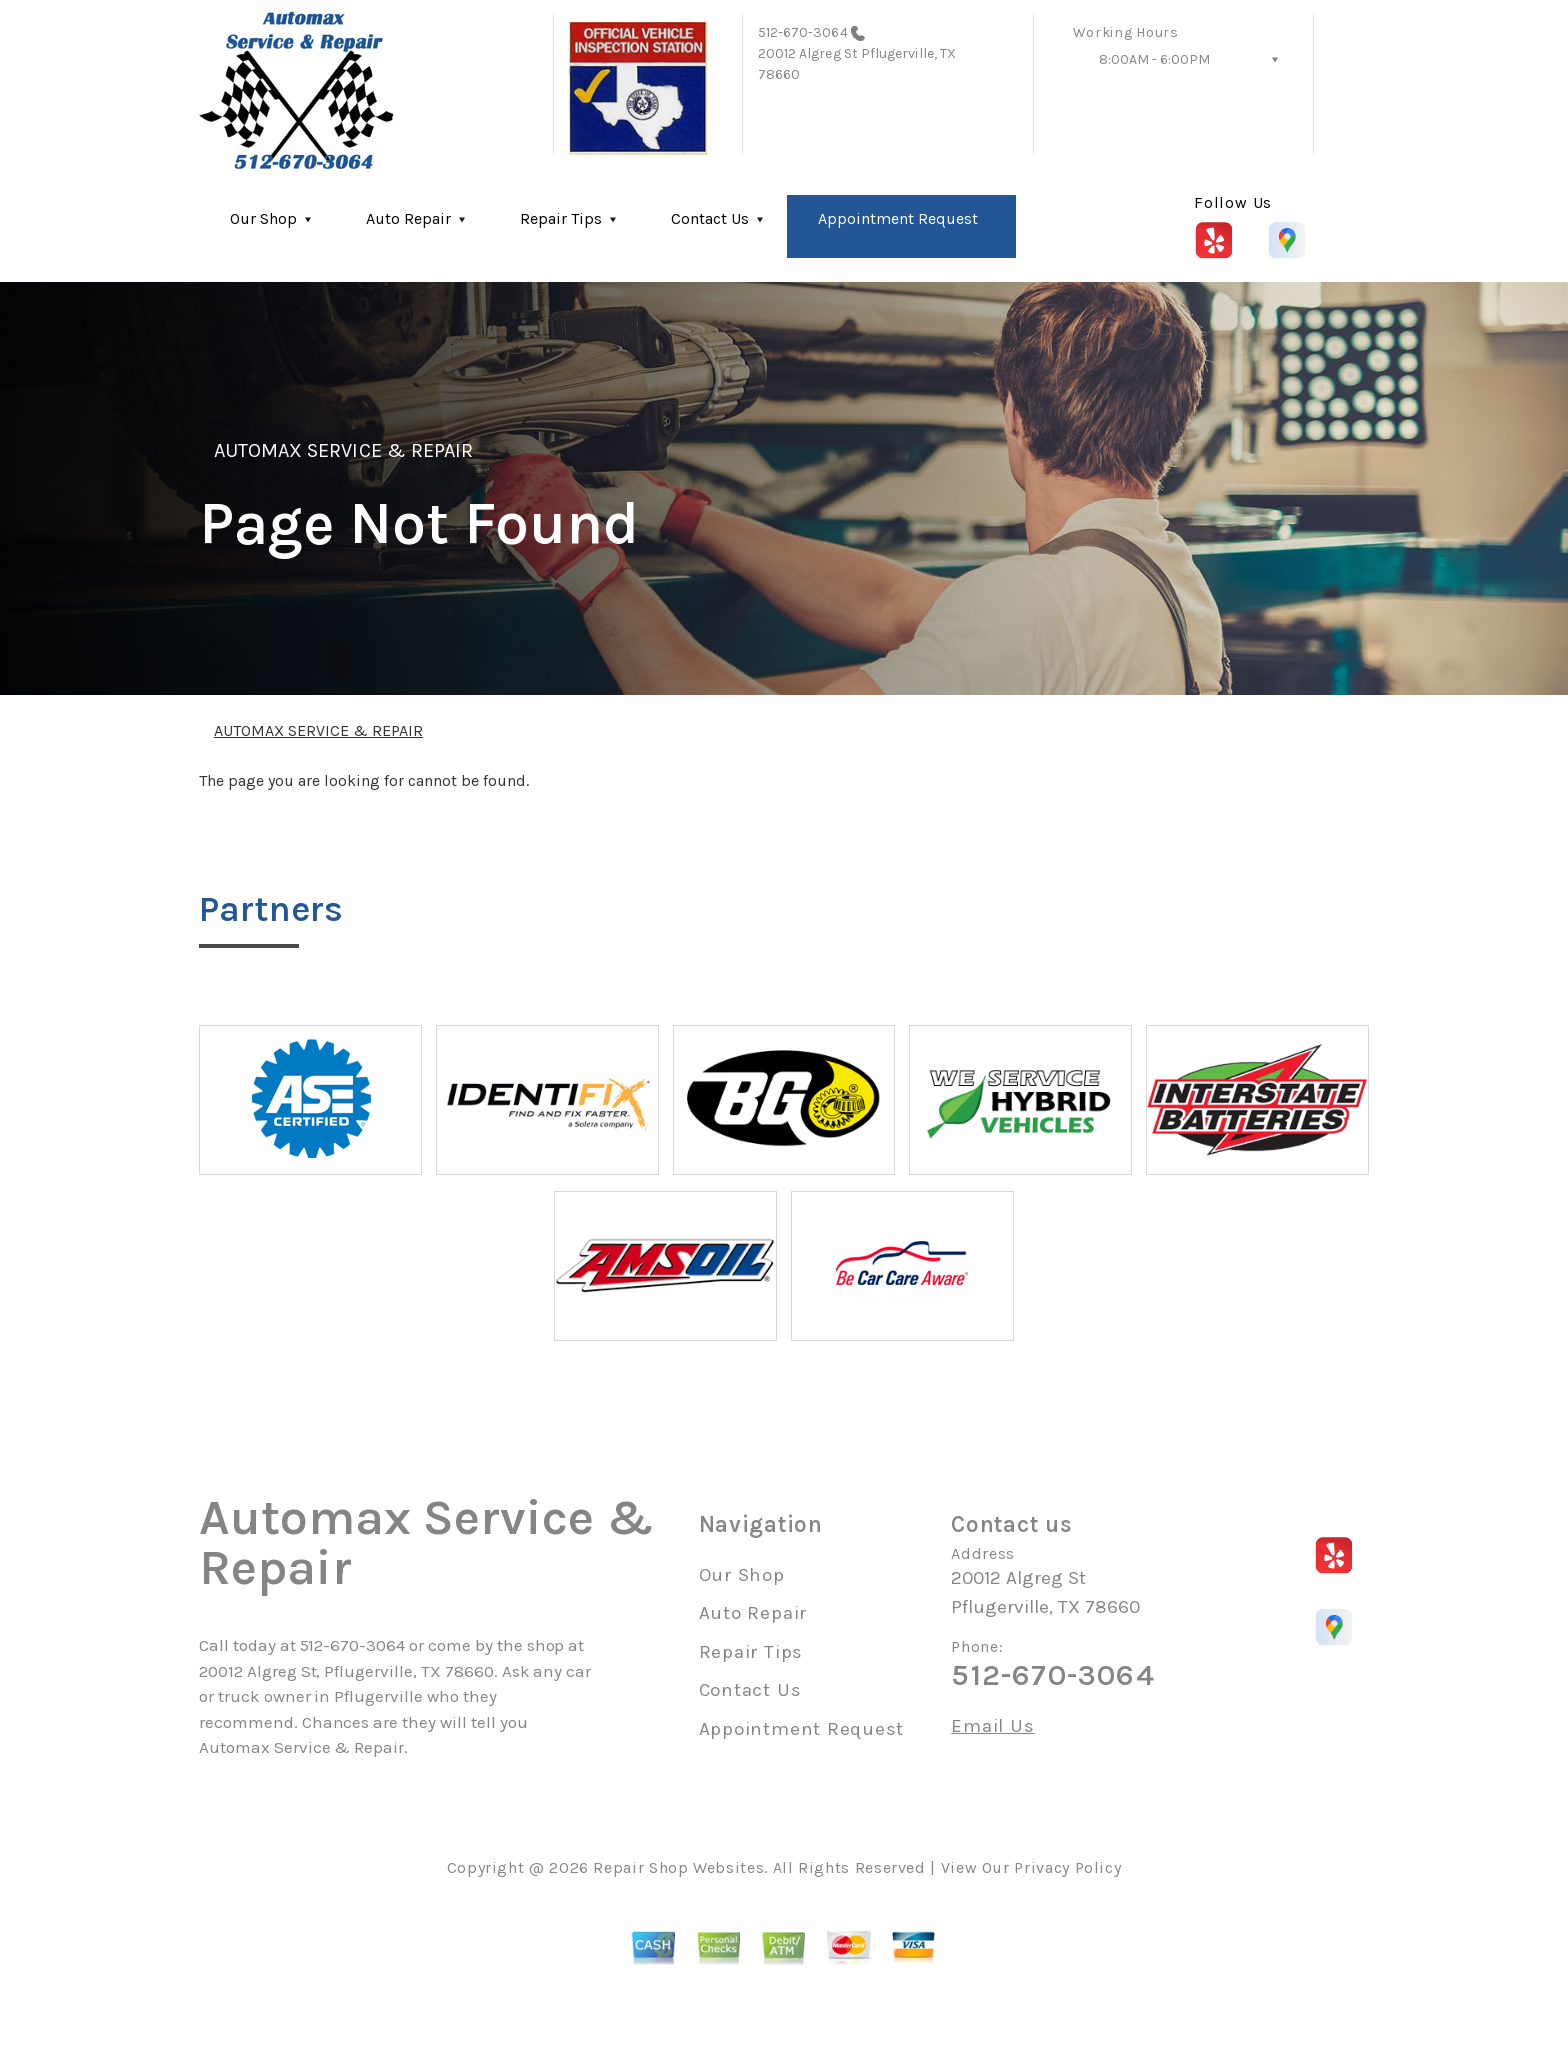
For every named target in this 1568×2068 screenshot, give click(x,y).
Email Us (992, 1726)
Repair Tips (561, 218)
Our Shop (263, 218)
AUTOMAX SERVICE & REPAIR (343, 450)
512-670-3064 (803, 32)
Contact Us (710, 218)
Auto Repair (408, 218)
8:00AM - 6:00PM (1154, 59)
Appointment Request (898, 218)
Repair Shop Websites (678, 1867)
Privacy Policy (1067, 1867)
